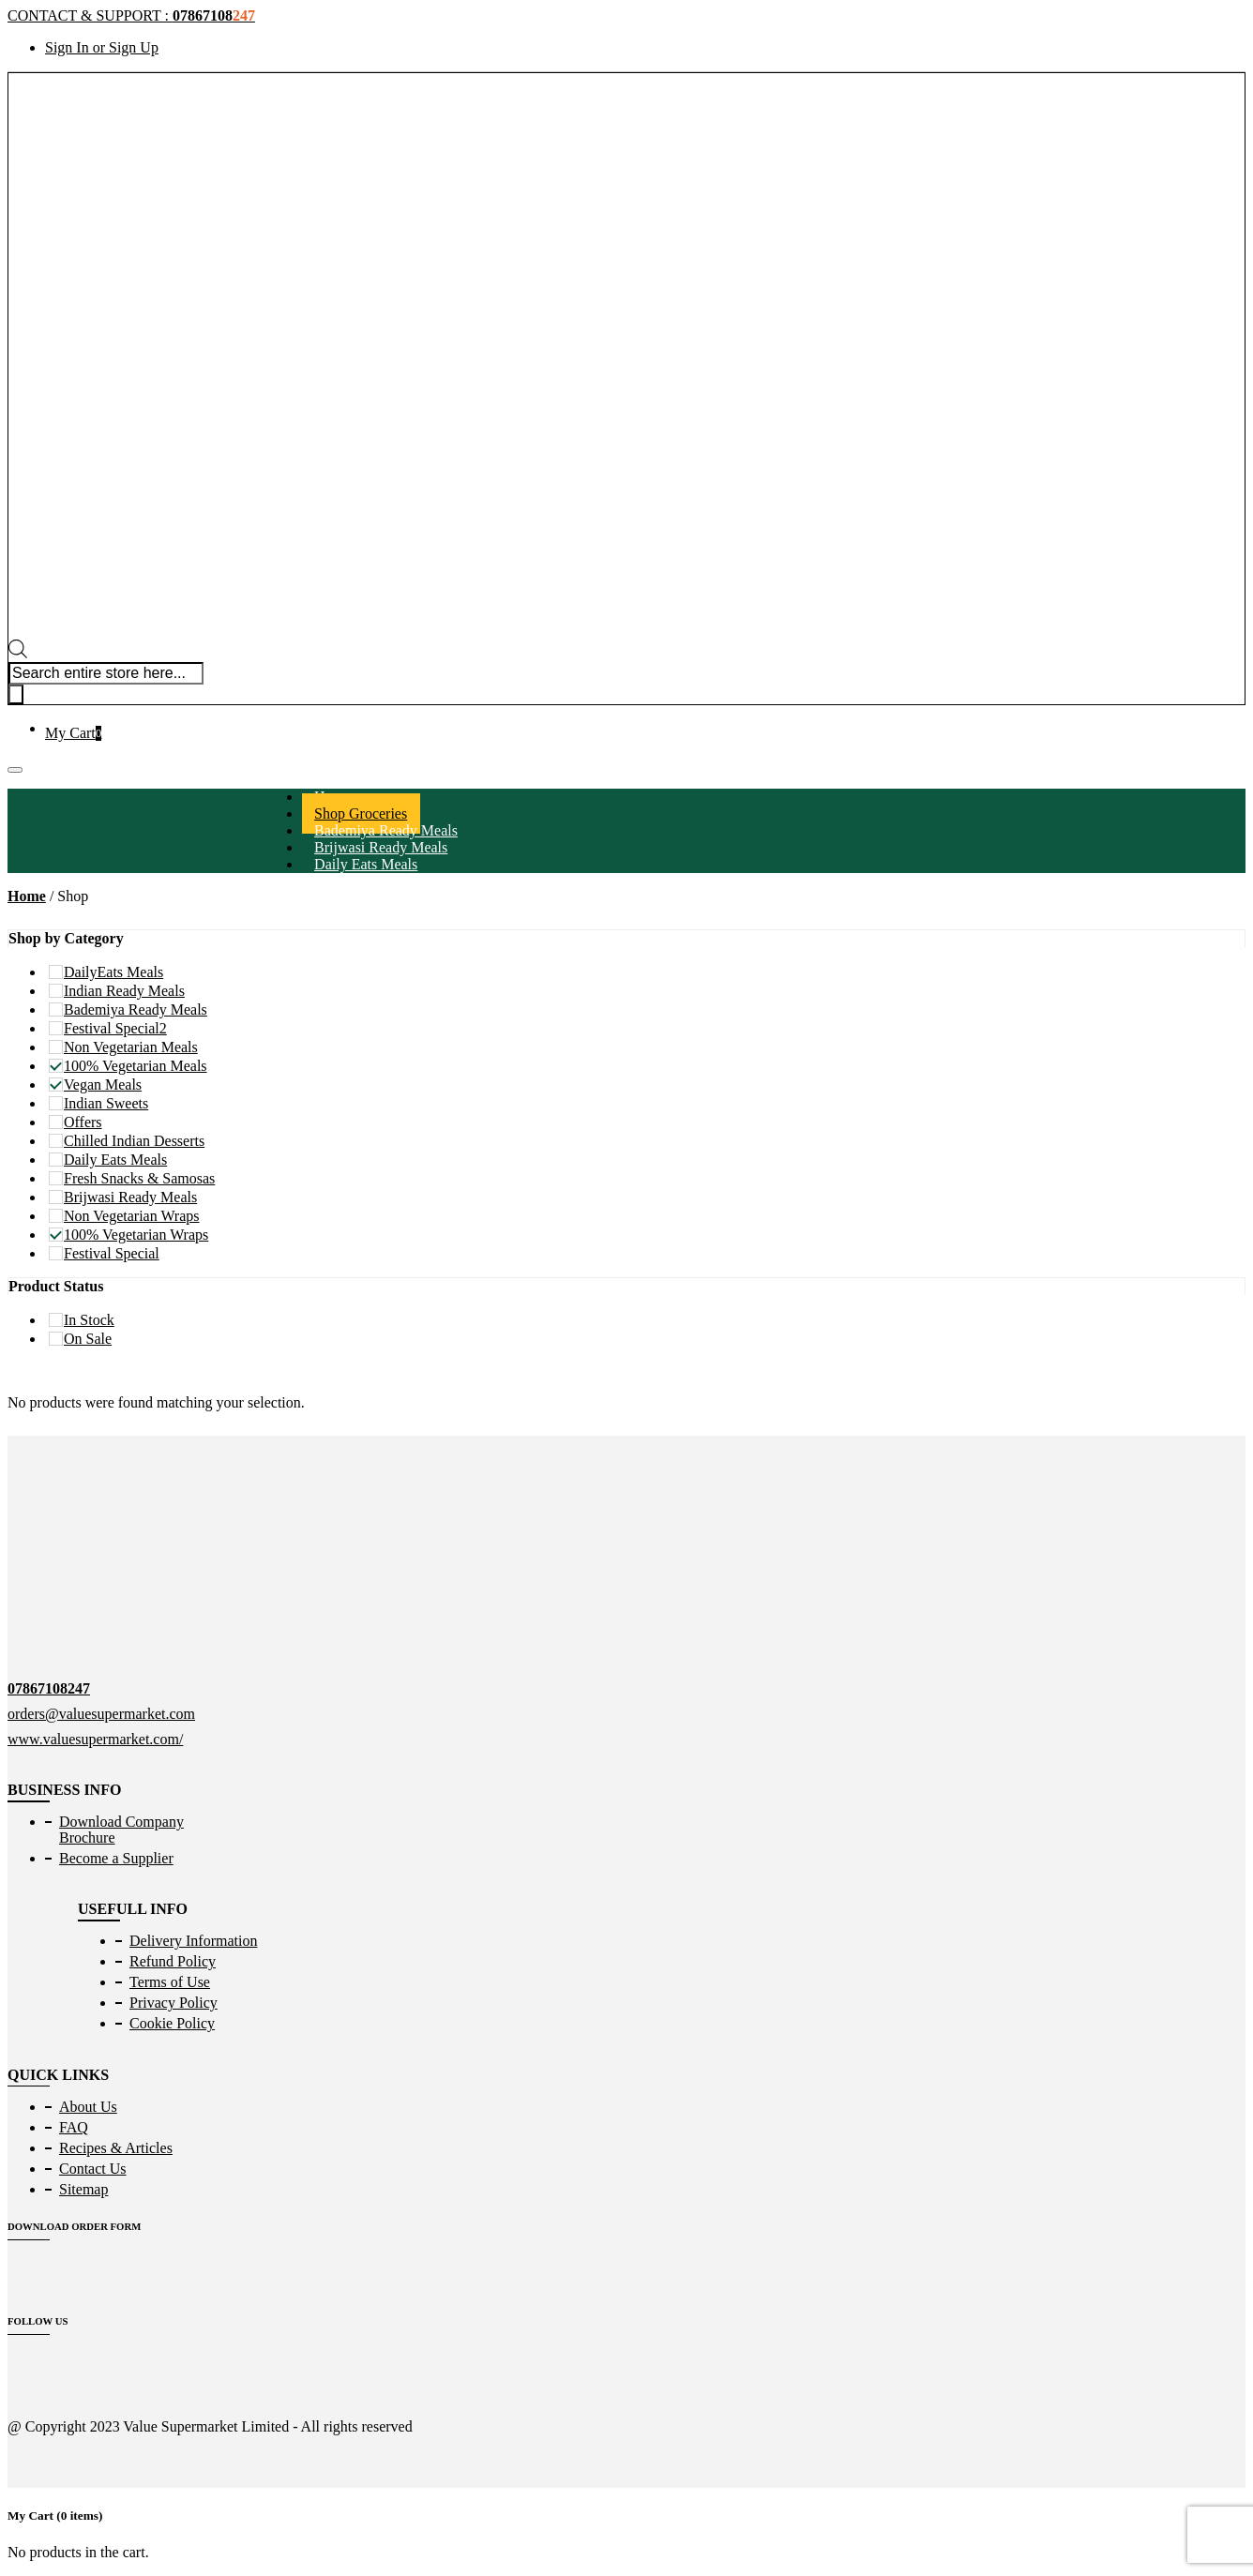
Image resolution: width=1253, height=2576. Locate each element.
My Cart (73, 733)
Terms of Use (169, 1982)
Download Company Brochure (121, 1829)
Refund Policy (172, 1961)
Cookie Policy (172, 2023)
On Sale (88, 1339)
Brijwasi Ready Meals (130, 1197)
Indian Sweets (106, 1103)
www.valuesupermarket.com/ (95, 1739)
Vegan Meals (103, 1084)
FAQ (73, 2127)
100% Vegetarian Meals (135, 1066)
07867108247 (49, 1688)
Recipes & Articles (116, 2148)
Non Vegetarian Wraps (132, 1216)
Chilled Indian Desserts (134, 1141)
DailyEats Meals (113, 972)
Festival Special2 (115, 1028)
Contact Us (93, 2169)
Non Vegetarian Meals (131, 1047)
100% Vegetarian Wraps (136, 1235)
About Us (88, 2107)
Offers (83, 1122)
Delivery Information (193, 1941)
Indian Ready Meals (124, 991)
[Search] (15, 694)
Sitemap (83, 2189)
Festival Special (111, 1253)
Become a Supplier (116, 1858)
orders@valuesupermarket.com (101, 1714)
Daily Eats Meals (365, 864)
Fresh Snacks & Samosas (139, 1178)
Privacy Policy (173, 2003)
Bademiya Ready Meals (135, 1009)
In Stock (89, 1320)
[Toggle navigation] (15, 770)
